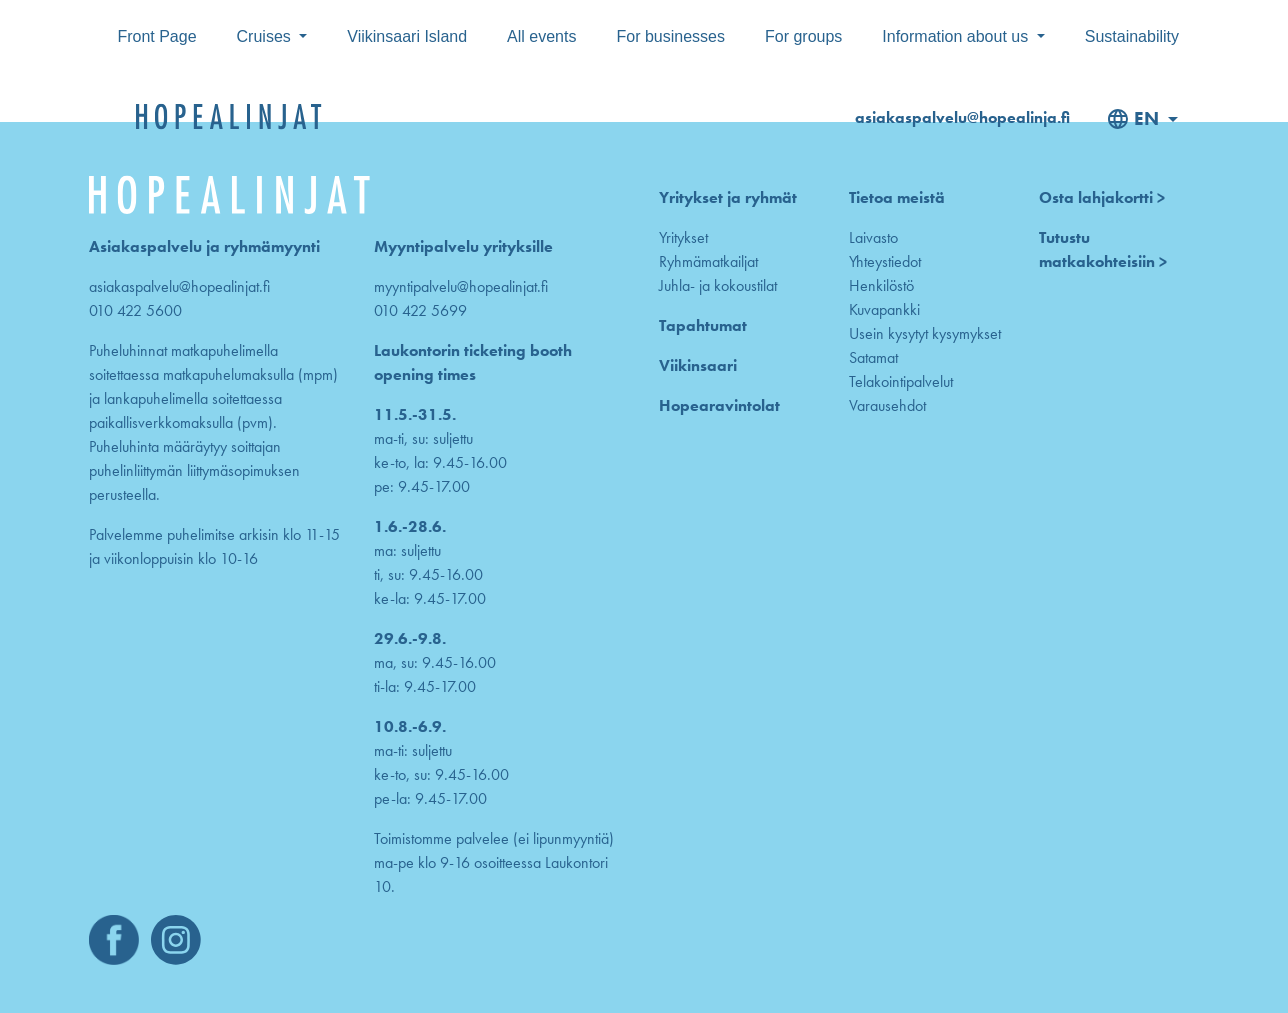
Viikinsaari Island (407, 36)
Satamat (873, 357)
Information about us (957, 36)
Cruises (266, 36)
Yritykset (683, 237)
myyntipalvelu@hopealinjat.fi (461, 286)
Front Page (156, 36)
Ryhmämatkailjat (708, 261)
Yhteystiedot (885, 261)
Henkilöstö (881, 285)
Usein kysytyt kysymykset (925, 333)
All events (541, 36)
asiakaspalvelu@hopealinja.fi (962, 117)
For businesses (670, 36)
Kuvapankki (884, 309)
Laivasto (873, 237)
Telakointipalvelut (901, 381)
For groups (803, 36)
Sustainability (1132, 36)
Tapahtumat (703, 325)
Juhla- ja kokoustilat (718, 285)
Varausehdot (887, 405)
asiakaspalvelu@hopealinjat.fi (179, 286)
